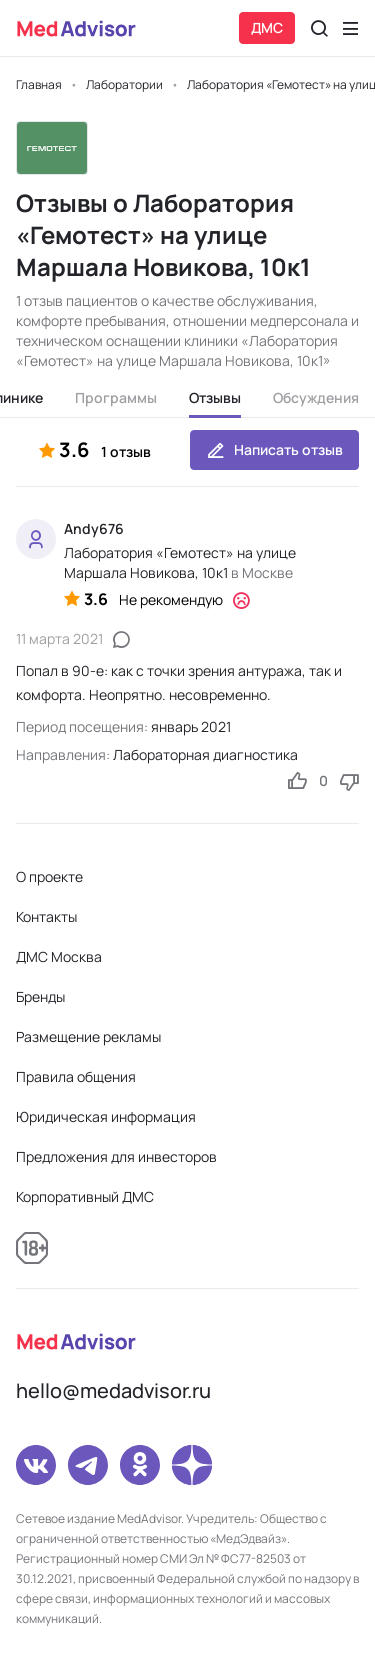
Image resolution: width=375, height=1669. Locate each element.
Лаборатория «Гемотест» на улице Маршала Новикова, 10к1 (180, 562)
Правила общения (76, 1076)
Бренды (40, 996)
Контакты (46, 916)
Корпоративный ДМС (85, 1196)
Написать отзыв (274, 450)
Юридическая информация (106, 1116)
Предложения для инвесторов (116, 1156)
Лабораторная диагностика (205, 754)
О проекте (49, 876)
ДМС (267, 27)
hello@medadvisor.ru (113, 1390)
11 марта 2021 (59, 638)
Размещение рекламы (88, 1036)
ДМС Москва (59, 956)
